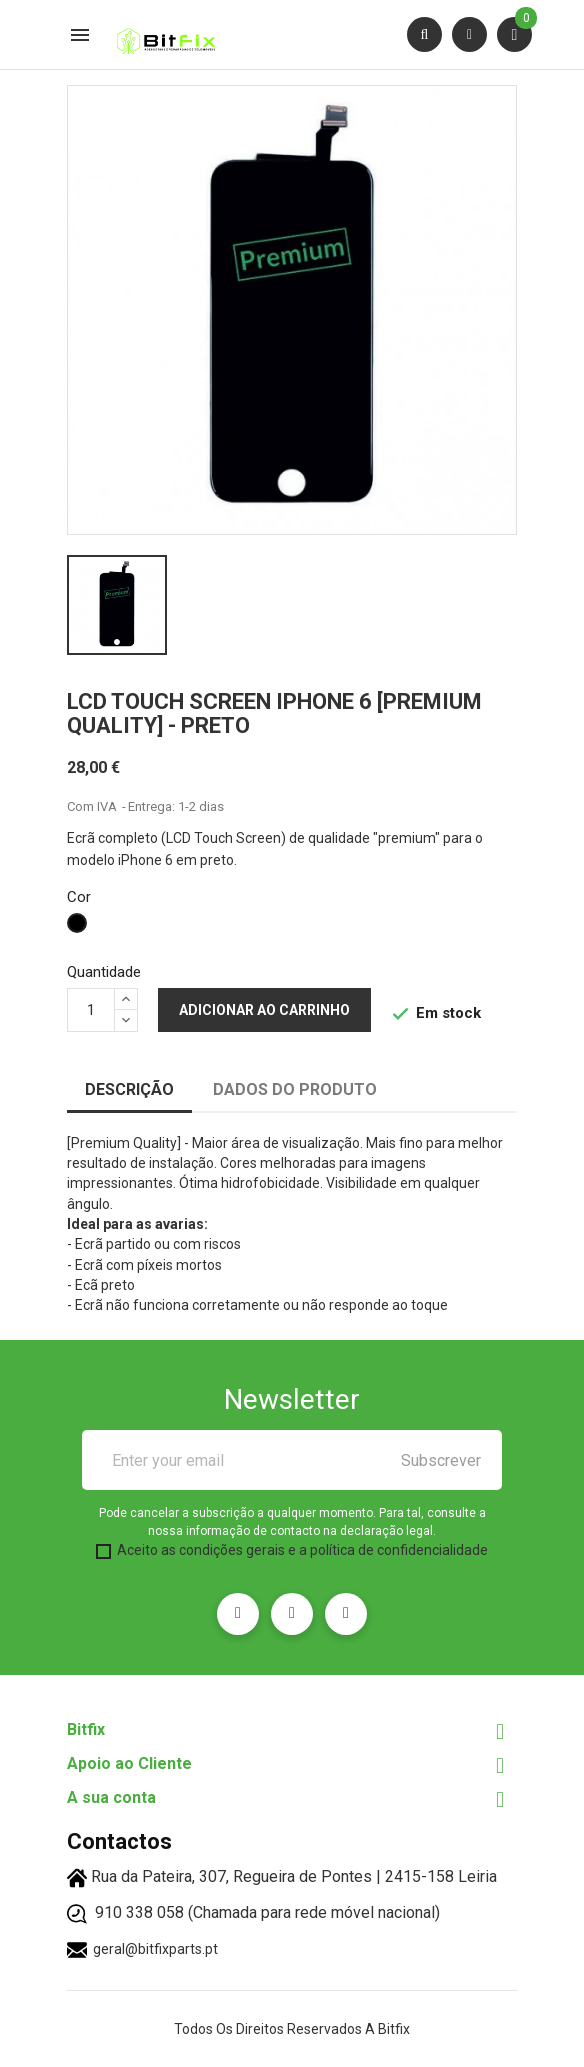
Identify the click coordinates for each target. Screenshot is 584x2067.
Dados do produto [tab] (295, 1089)
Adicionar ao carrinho (264, 1010)
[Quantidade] (91, 1010)
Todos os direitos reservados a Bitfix (292, 2029)
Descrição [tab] (129, 1089)
